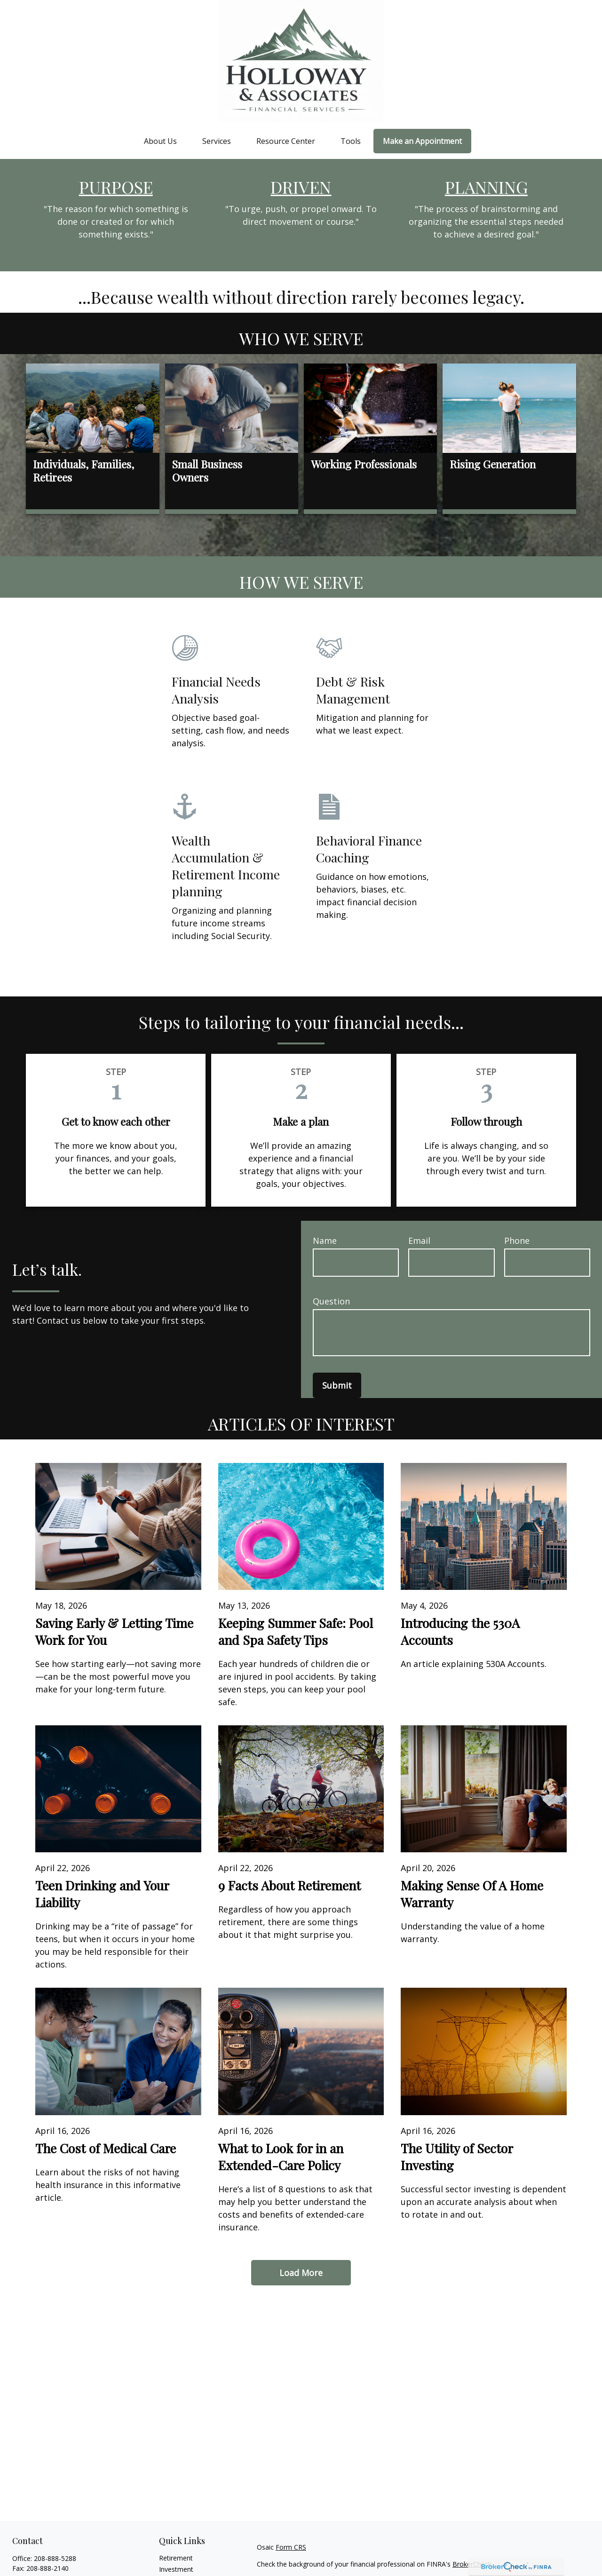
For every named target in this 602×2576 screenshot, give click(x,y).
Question (331, 1301)
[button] (160, 141)
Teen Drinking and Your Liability (102, 1894)
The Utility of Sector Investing (457, 2156)
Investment (176, 2569)
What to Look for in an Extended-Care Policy (280, 2156)
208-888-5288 (55, 2558)
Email (419, 1240)
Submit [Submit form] (337, 1385)
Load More (301, 2272)
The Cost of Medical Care (105, 2148)
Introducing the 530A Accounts (460, 1631)
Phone (517, 1240)
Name (325, 1240)
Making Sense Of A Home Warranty (472, 1894)
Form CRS (291, 2547)
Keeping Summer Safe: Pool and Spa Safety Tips (295, 1631)
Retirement (176, 2557)
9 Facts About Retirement (289, 1885)
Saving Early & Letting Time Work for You (114, 1631)
